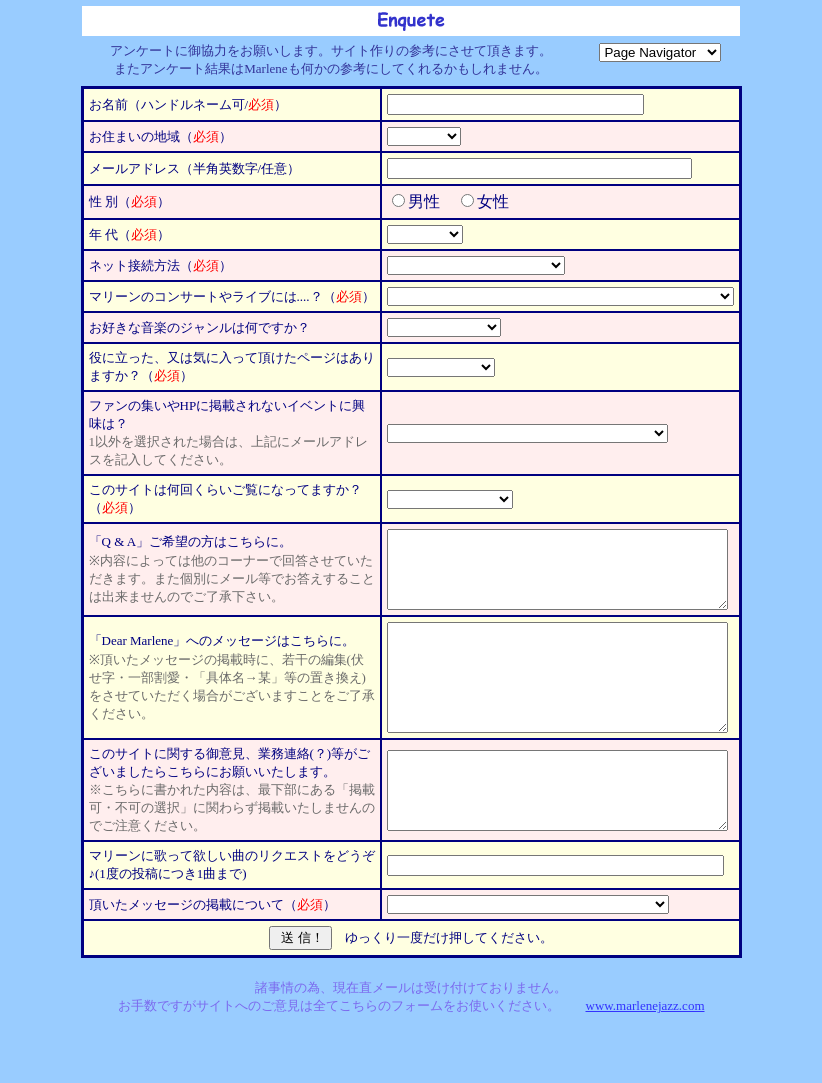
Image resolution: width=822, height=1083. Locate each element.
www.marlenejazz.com (645, 1047)
